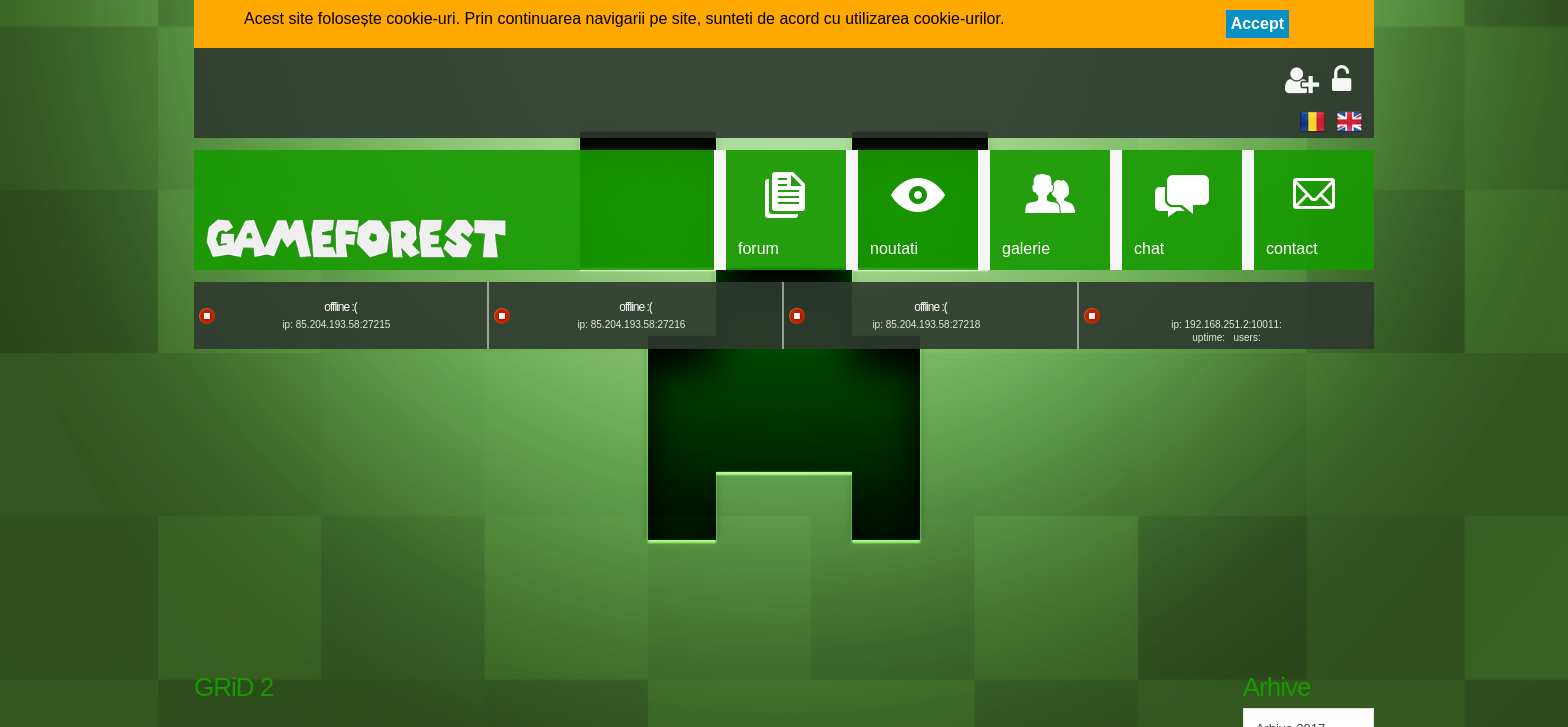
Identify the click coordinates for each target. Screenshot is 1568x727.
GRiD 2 (233, 687)
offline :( (340, 307)
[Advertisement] (440, 95)
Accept (1257, 23)
